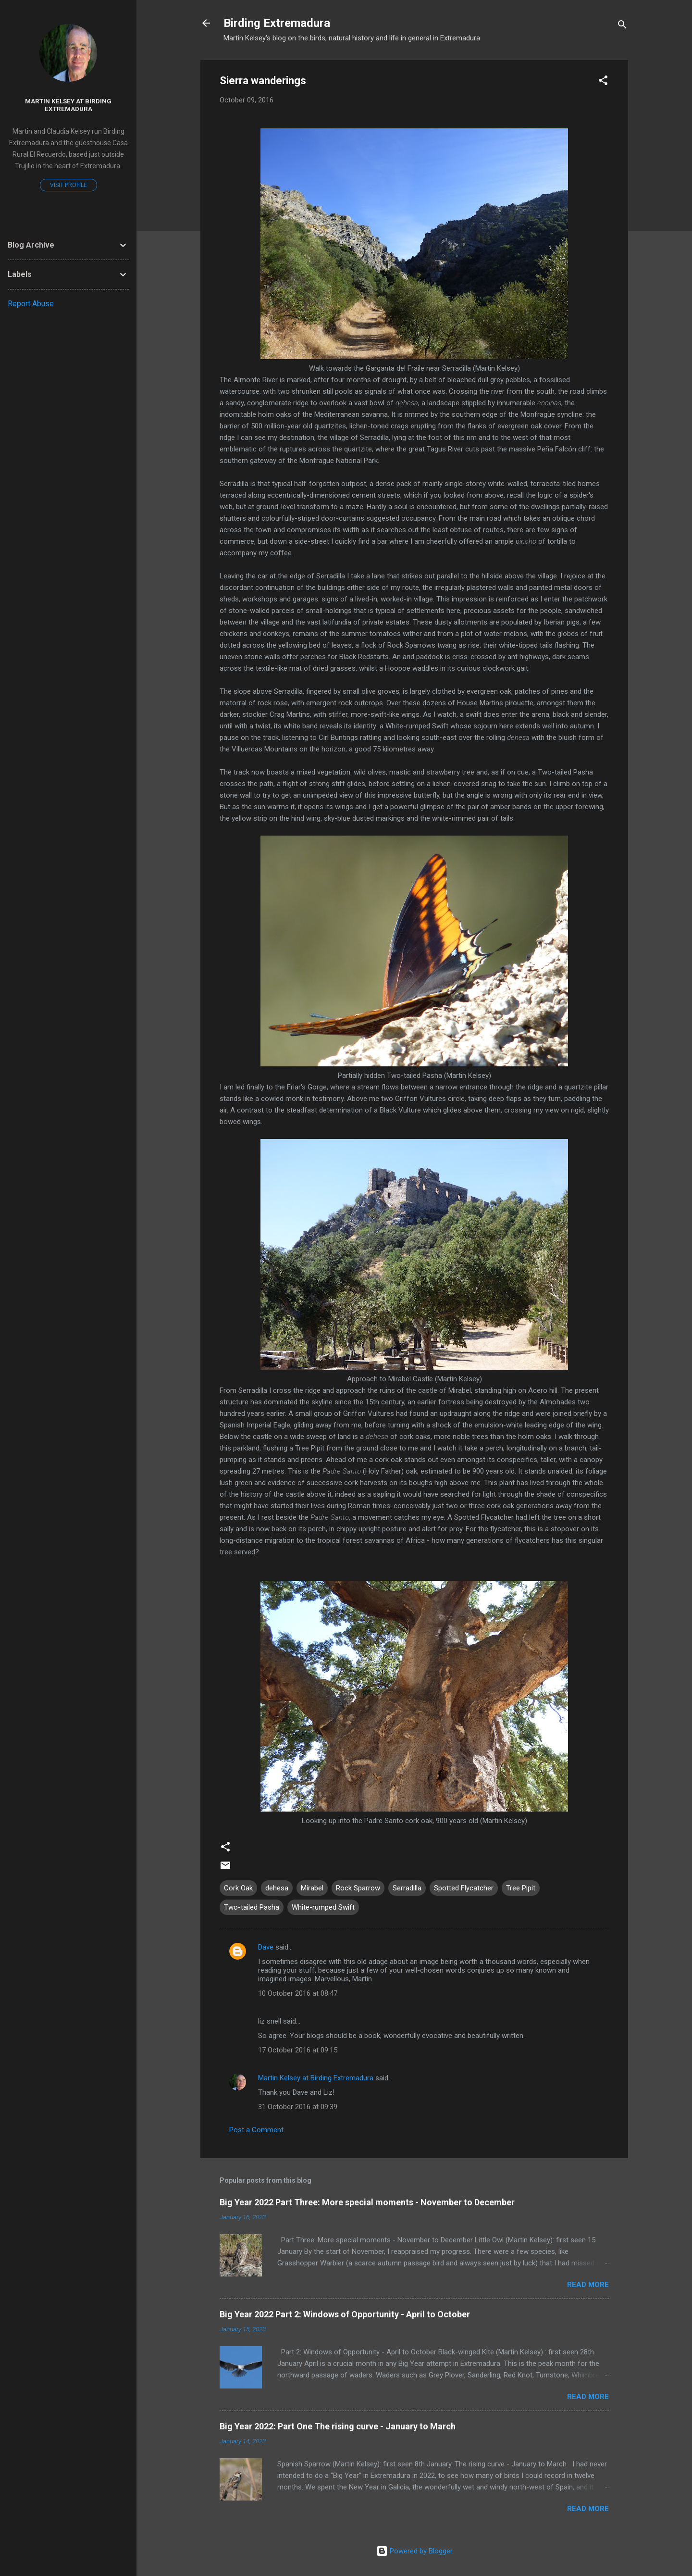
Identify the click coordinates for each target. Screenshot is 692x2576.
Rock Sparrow (358, 1888)
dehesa (276, 1888)
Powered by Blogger (414, 2551)
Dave (265, 1947)
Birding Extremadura (276, 23)
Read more (588, 2284)
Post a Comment (256, 2130)
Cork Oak (238, 1888)
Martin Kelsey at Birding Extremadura (315, 2078)
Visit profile (68, 185)
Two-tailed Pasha (251, 1907)
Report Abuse (31, 303)
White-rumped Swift (323, 1907)
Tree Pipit (520, 1888)
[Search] (622, 26)
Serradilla (407, 1888)
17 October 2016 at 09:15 (297, 2050)
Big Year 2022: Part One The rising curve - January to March (338, 2426)
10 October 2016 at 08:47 (297, 1993)
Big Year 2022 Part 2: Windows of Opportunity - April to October (345, 2314)
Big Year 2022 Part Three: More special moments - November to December (367, 2202)
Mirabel (312, 1888)
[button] (603, 82)
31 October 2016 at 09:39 (297, 2106)
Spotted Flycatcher (464, 1888)
